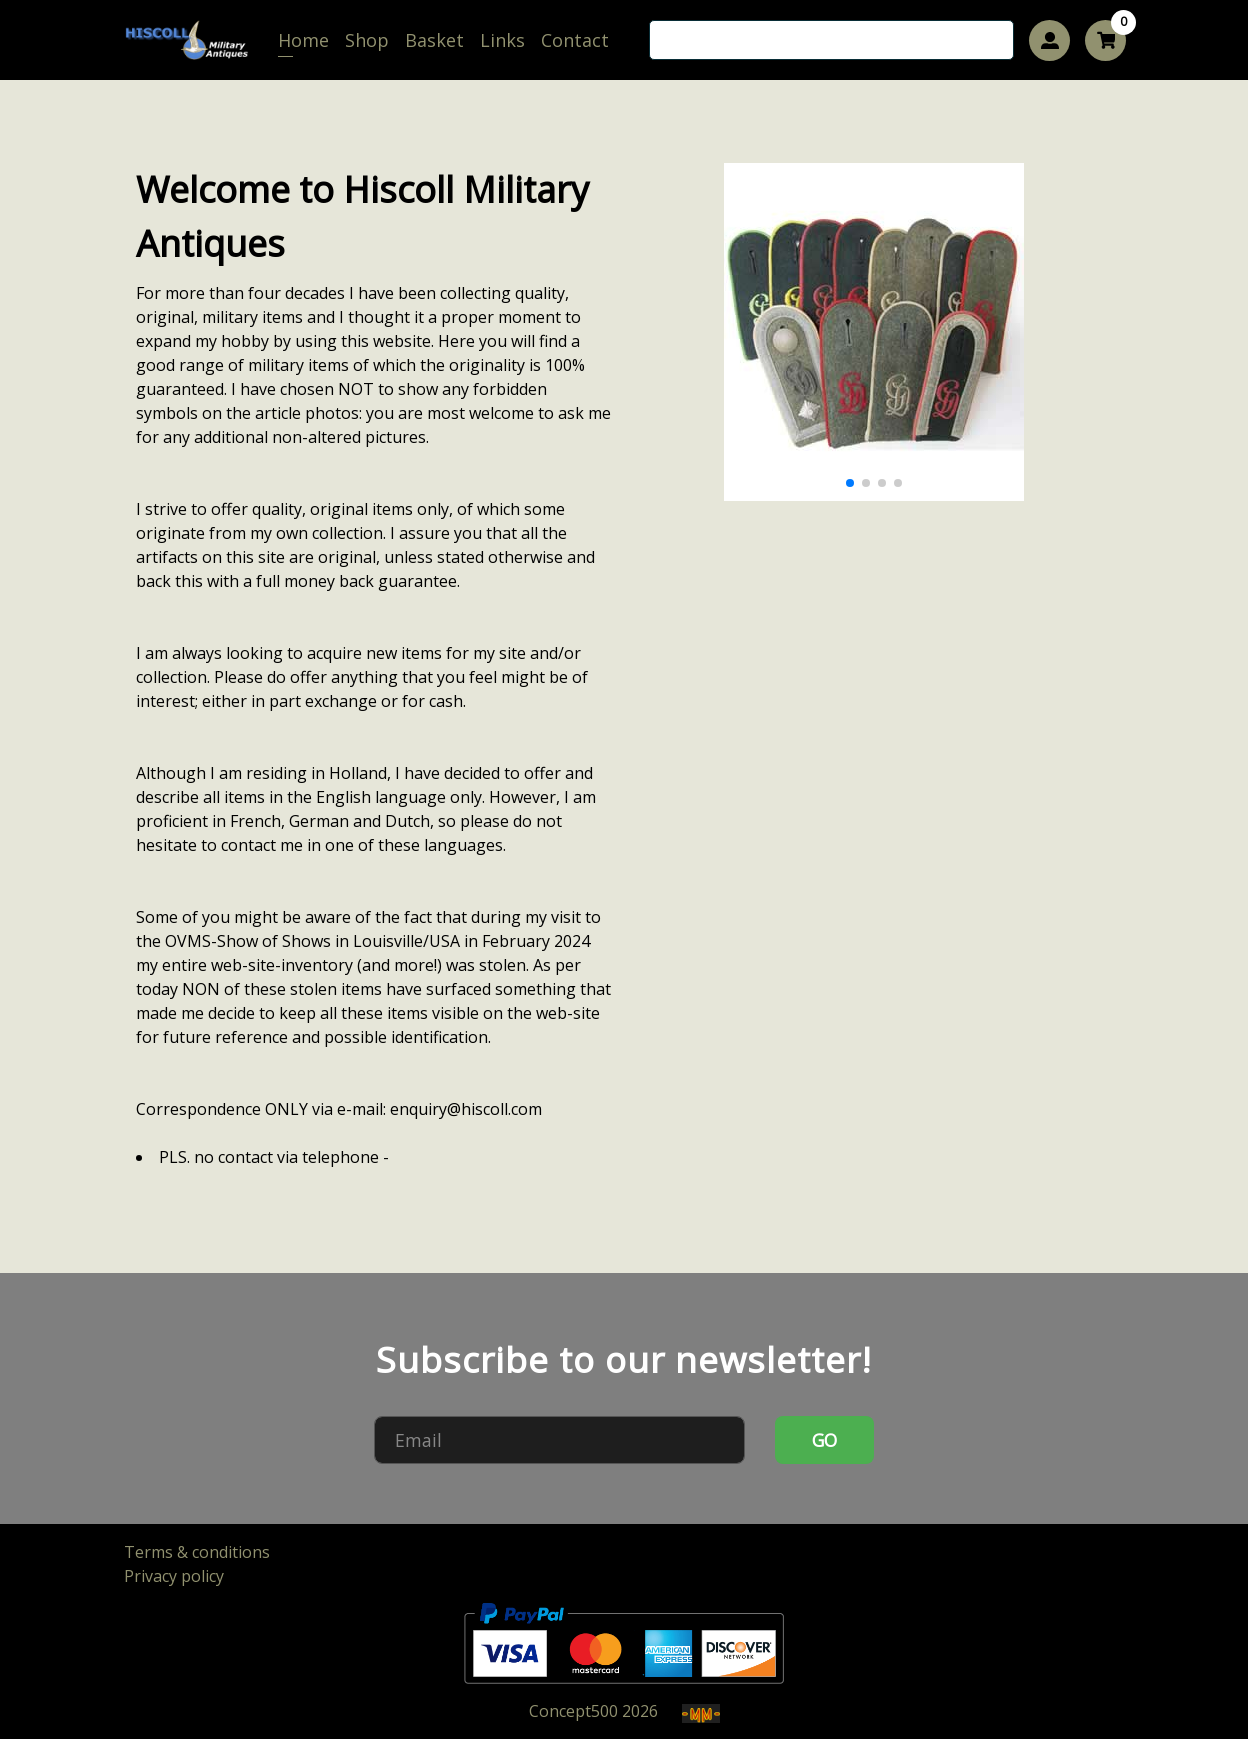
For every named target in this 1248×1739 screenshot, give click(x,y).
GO (825, 1440)
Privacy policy (174, 1576)
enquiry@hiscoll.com (466, 1109)
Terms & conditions (197, 1552)
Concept (573, 1711)
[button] (850, 483)
